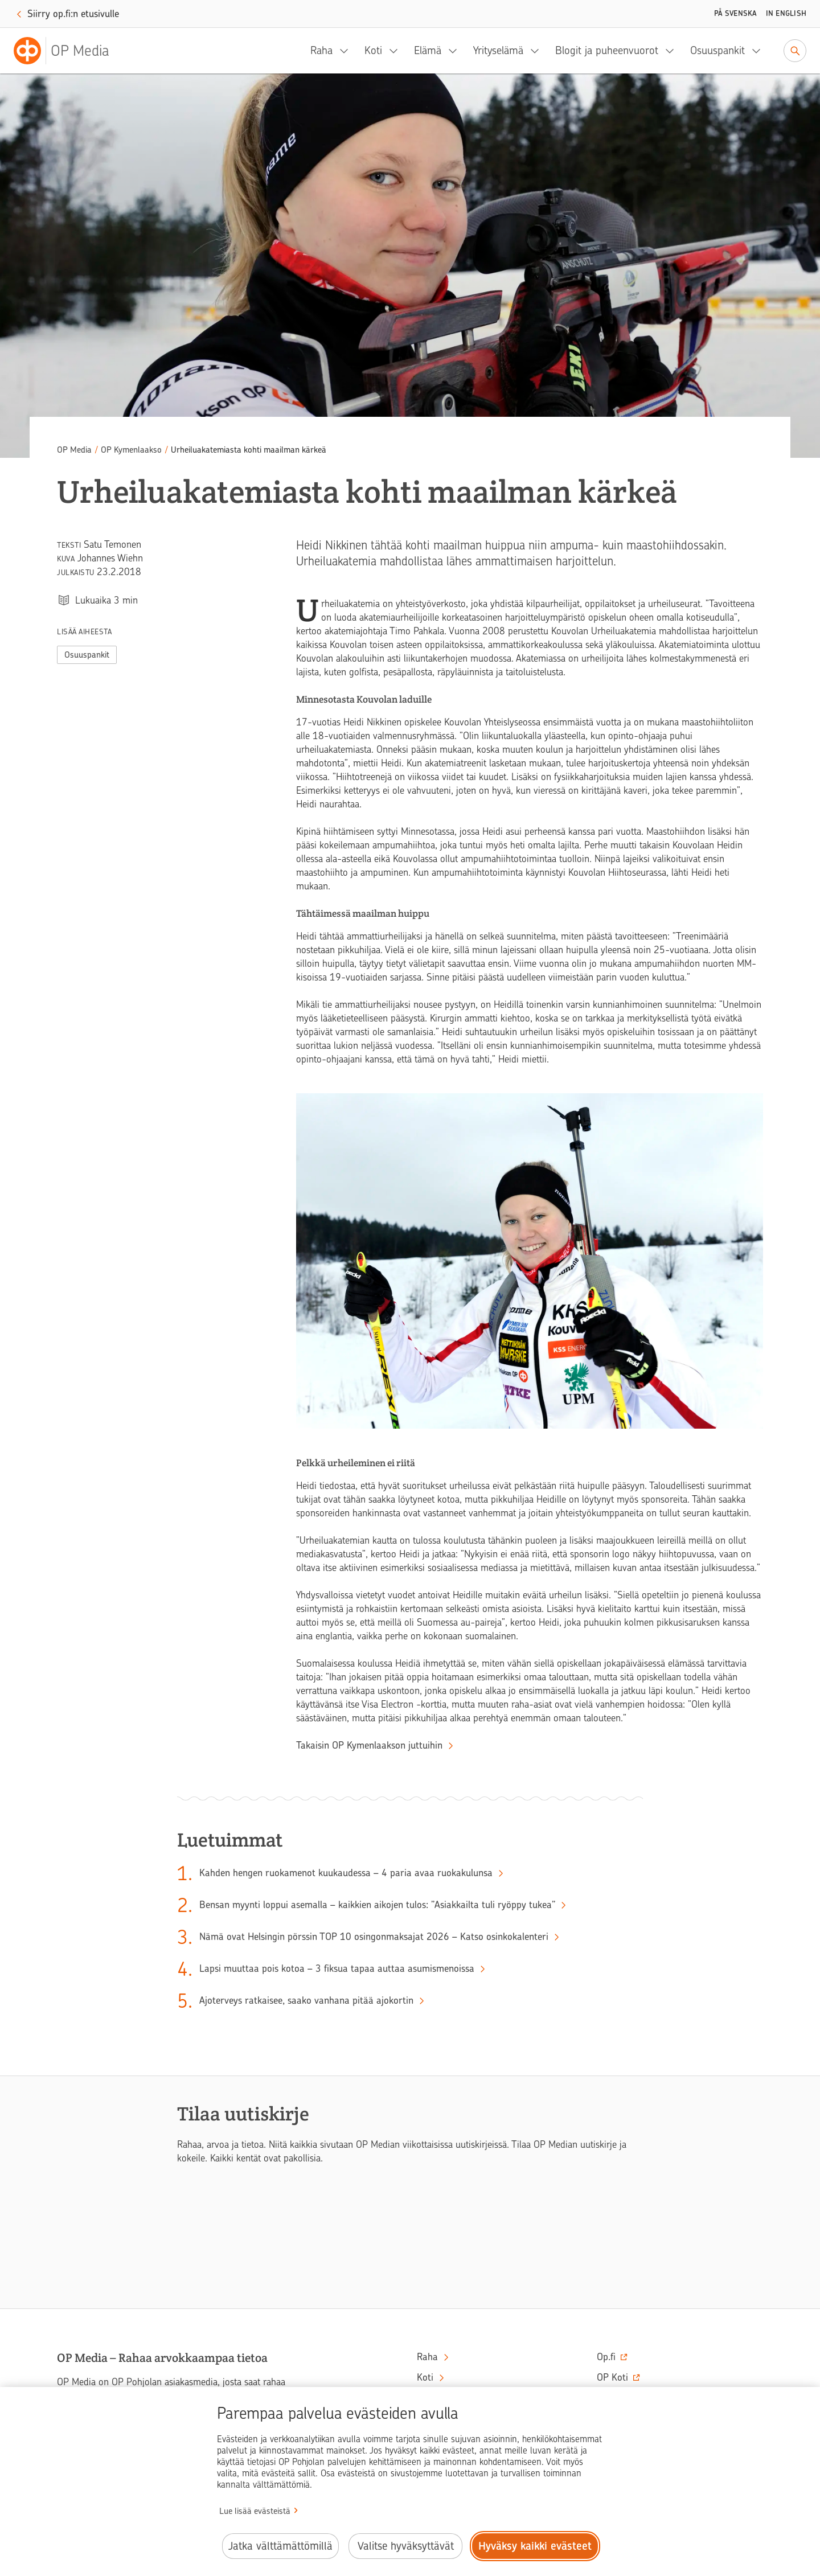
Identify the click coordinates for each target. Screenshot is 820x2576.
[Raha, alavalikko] (347, 50)
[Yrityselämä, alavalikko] (538, 50)
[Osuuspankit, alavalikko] (759, 50)
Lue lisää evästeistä (254, 2511)
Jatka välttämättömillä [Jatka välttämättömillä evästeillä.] (280, 2546)
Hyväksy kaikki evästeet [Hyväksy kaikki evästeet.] (535, 2546)
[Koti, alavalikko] (397, 50)
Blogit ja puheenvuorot (606, 50)
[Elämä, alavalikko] (456, 50)
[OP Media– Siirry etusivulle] (68, 50)
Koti (373, 50)
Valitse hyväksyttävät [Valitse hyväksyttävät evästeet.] (406, 2546)
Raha (321, 50)
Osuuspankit (717, 50)
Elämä (427, 50)
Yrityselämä (498, 50)
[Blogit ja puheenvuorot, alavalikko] (673, 50)
